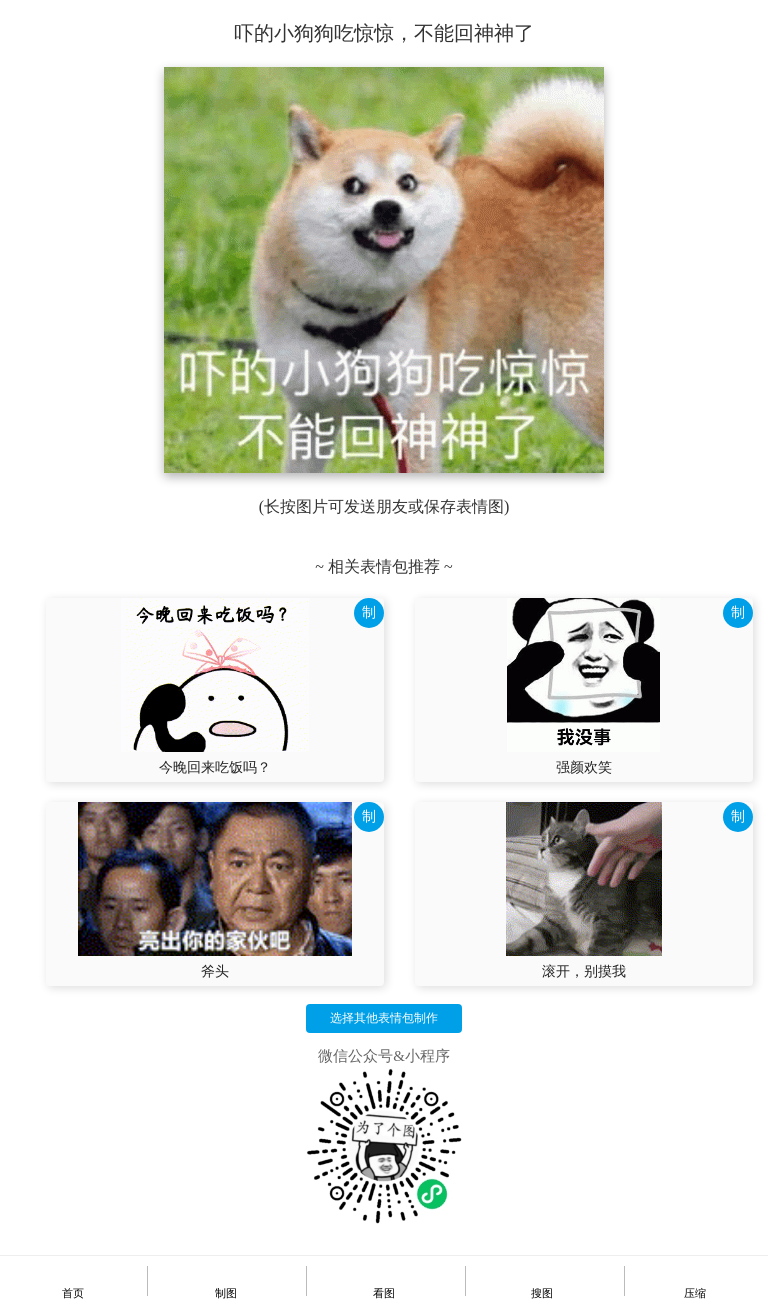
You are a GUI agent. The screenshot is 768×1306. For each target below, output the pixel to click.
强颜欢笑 (584, 767)
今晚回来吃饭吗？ (215, 767)
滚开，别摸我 (584, 971)
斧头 (215, 971)
